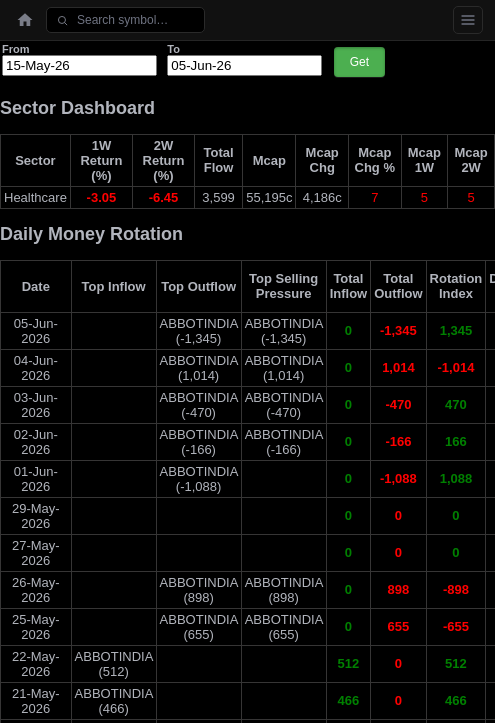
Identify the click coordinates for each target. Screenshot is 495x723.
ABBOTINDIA (199, 323)
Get (359, 62)
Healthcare (35, 197)
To (173, 49)
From (16, 49)
